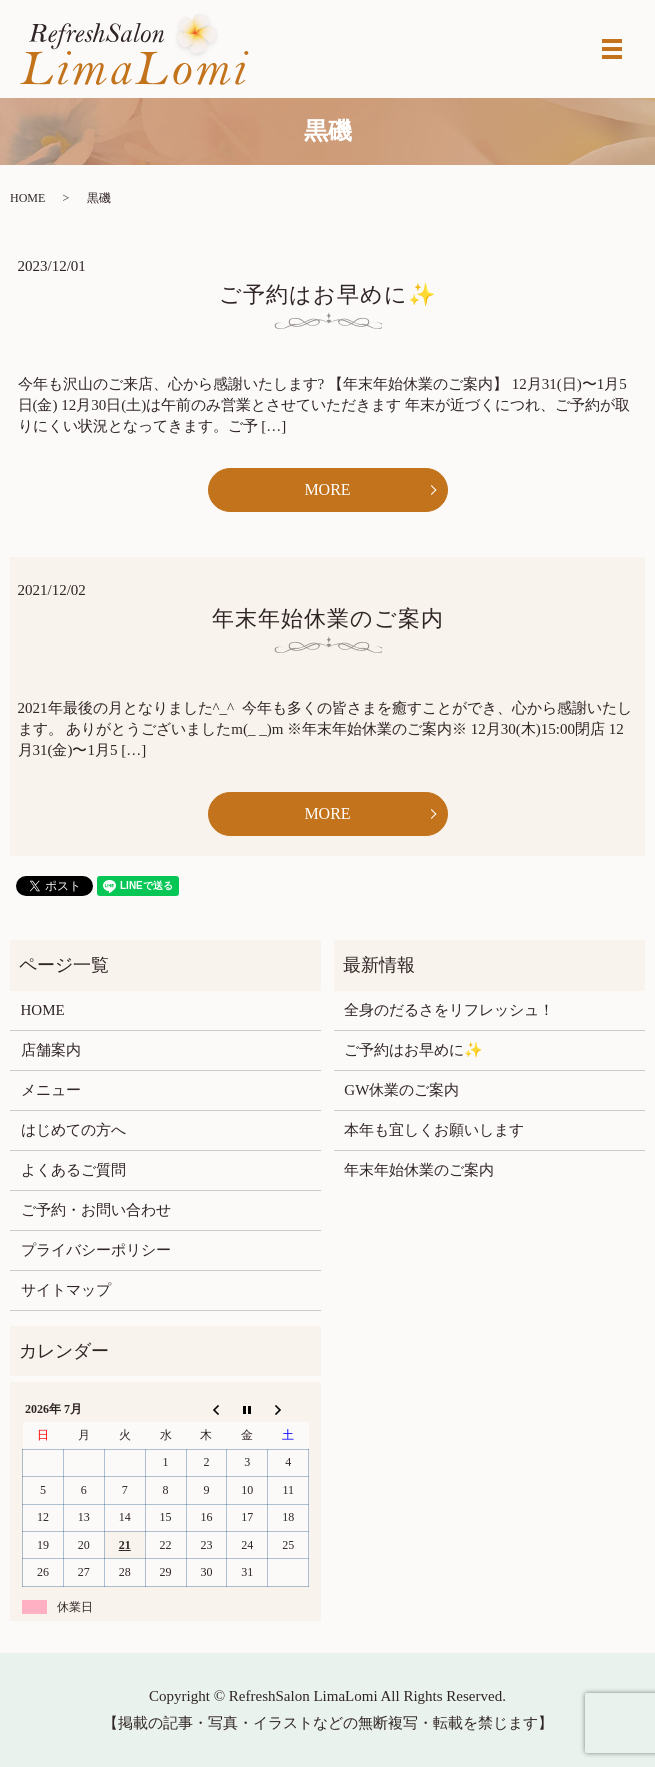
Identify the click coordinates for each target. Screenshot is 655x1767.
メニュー (51, 1090)
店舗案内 (51, 1050)
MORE (327, 489)
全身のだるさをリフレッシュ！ (449, 1010)
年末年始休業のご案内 (328, 618)
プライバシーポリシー (96, 1250)
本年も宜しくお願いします (434, 1130)
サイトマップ (66, 1290)
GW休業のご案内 (401, 1090)
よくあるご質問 (73, 1170)
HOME (27, 198)
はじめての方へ (73, 1130)
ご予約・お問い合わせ (96, 1210)
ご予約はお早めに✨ (327, 294)
